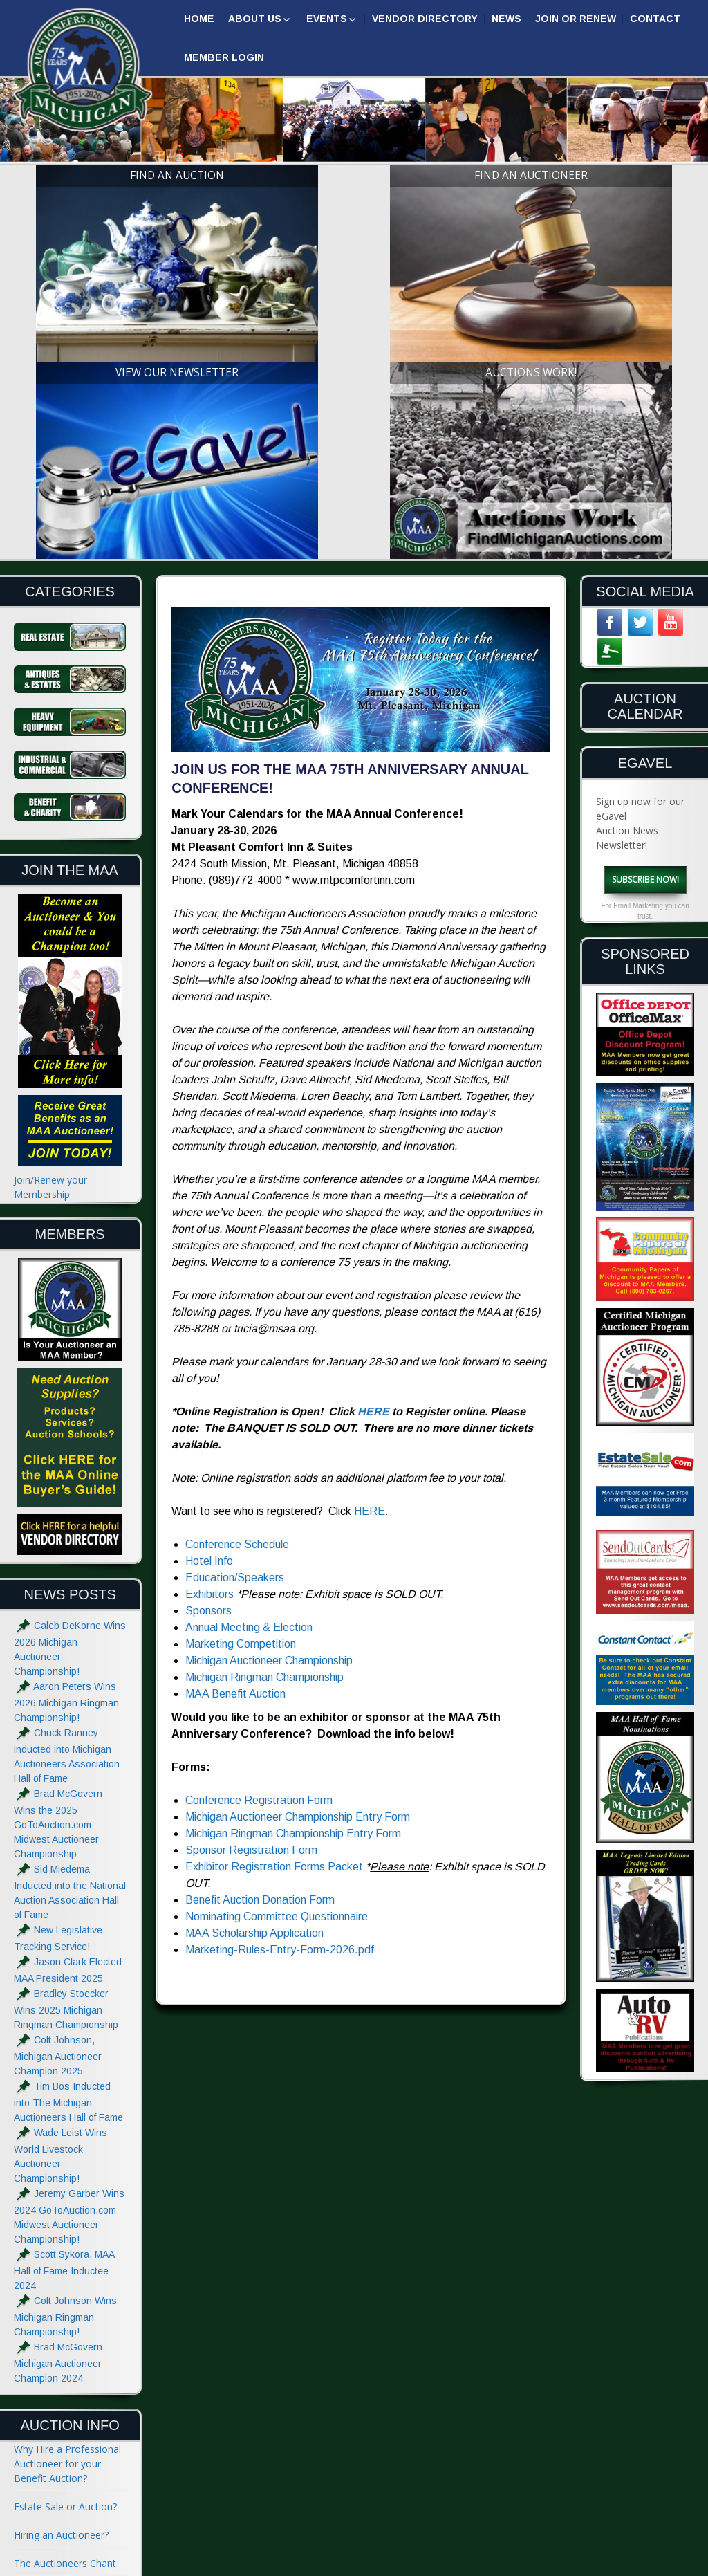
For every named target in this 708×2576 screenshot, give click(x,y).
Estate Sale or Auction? (65, 2236)
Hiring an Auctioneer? (61, 2264)
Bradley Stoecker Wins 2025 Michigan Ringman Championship (66, 1739)
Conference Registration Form (259, 1530)
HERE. (371, 1240)
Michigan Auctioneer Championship (269, 1390)
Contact (655, 18)
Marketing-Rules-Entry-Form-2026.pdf (279, 1679)
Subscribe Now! (645, 608)
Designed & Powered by (531, 2564)
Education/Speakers (234, 1307)
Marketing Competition (240, 1373)
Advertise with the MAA (66, 2470)
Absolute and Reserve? (64, 2364)
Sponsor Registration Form (251, 1579)
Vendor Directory (425, 18)
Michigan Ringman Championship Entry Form (293, 1563)
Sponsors (208, 1340)
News (506, 18)
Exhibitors (209, 1324)
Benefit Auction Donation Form (260, 1629)
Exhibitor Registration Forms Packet (274, 1596)
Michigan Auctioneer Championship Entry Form (297, 1546)
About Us (254, 18)
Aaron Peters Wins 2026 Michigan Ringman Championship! (66, 1431)
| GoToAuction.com (643, 2564)
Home (199, 18)
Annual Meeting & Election (249, 1357)
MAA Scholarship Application (254, 1662)
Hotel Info (209, 1290)
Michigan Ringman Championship (264, 1407)
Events (326, 18)
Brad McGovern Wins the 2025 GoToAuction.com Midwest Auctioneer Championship (58, 1553)
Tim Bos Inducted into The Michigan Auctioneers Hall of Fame (68, 1831)
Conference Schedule (237, 1274)
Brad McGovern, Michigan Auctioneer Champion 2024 (59, 2092)
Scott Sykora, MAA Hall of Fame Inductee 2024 (64, 1999)
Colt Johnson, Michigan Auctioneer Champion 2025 (58, 1785)
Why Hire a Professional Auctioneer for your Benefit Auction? (67, 2193)
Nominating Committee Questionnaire (276, 1646)
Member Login (224, 57)
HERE (373, 1141)
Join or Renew (575, 18)
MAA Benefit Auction (235, 1423)
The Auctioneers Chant (65, 2292)
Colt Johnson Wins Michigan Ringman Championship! (65, 2046)
